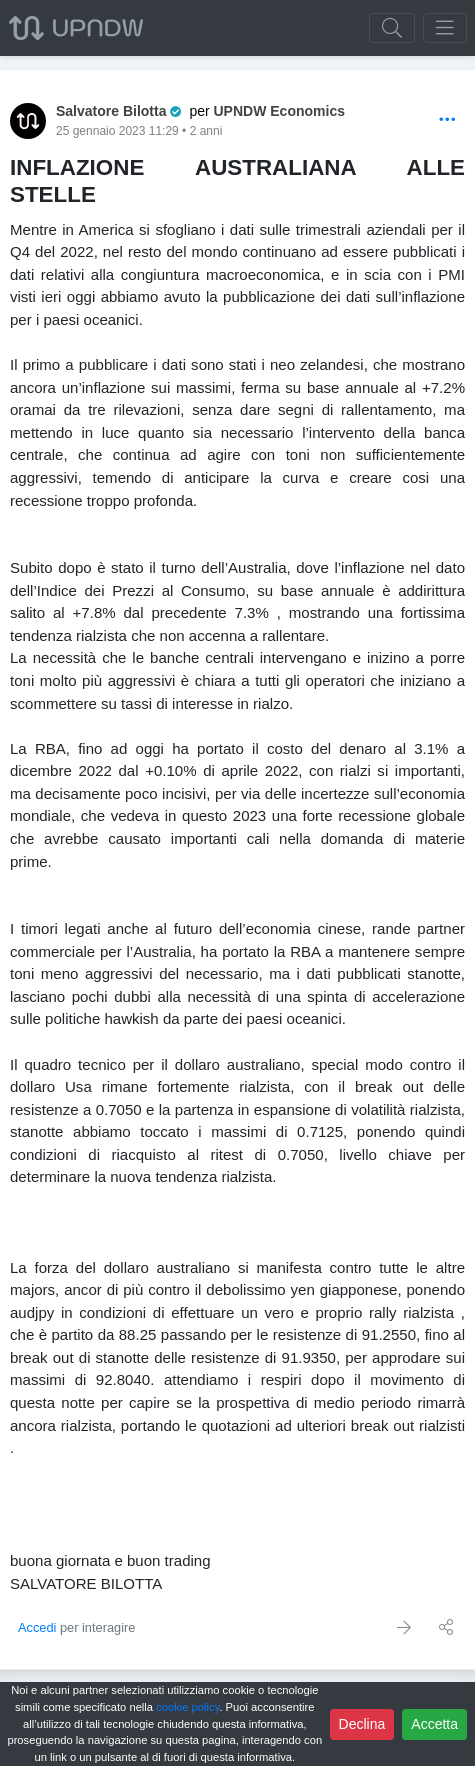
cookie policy (187, 1707)
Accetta (434, 1724)
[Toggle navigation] (445, 28)
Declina (362, 1724)
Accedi (37, 1627)
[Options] (447, 120)
